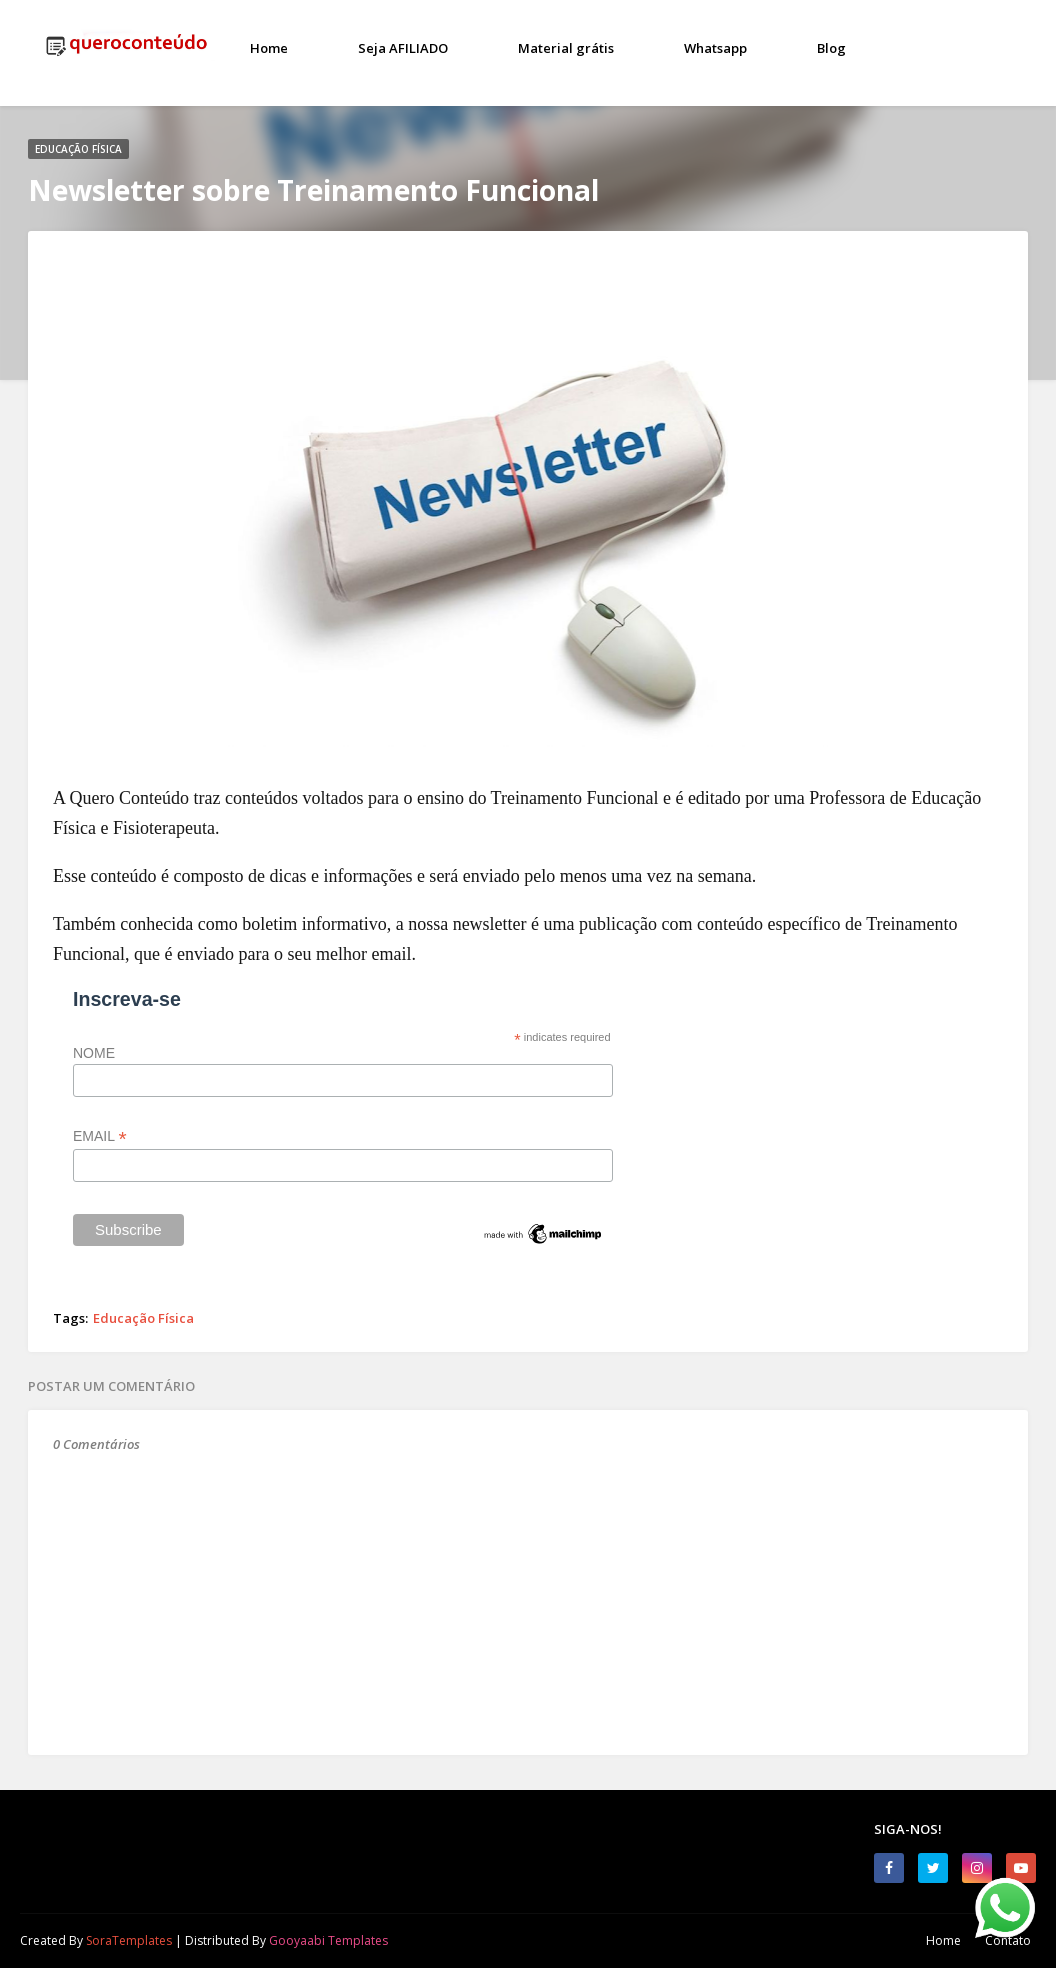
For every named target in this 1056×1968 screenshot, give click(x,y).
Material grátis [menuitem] (566, 48)
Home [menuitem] (269, 48)
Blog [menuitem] (831, 48)
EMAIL (100, 1136)
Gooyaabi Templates (328, 1940)
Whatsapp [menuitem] (715, 48)
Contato (1008, 1940)
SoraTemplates (129, 1940)
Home (943, 1940)
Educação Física (143, 1318)
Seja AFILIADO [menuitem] (403, 48)
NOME (94, 1053)
